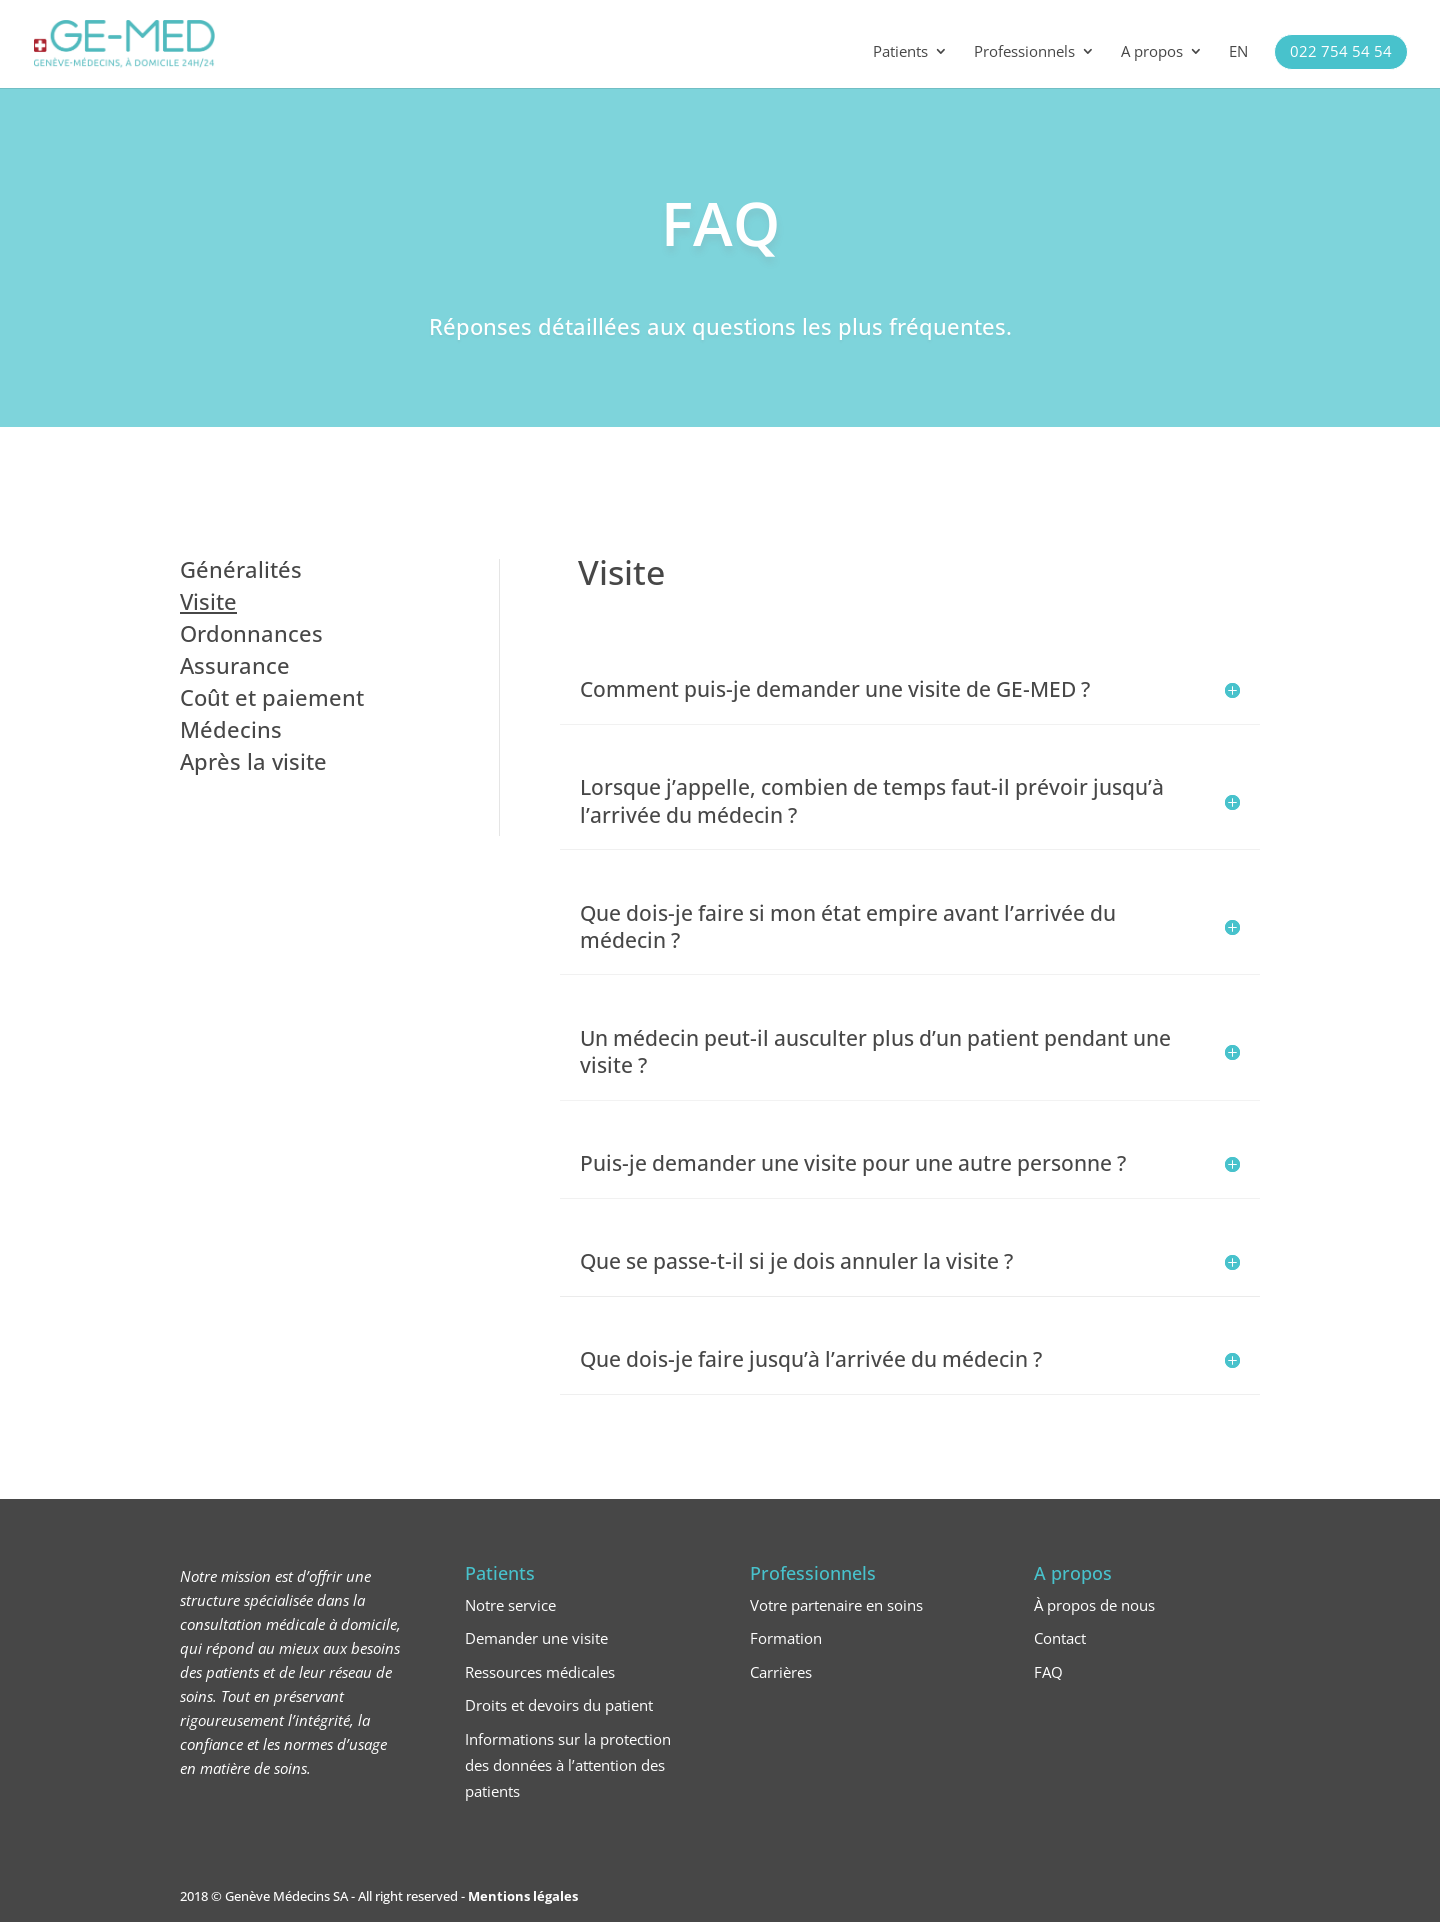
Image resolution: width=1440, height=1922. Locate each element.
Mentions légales (523, 1896)
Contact (1060, 1638)
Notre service (510, 1605)
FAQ (1048, 1672)
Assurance (235, 665)
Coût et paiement (272, 697)
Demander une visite (536, 1638)
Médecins (231, 729)
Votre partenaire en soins (836, 1605)
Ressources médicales (540, 1672)
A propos (1152, 52)
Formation (786, 1638)
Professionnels (1024, 52)
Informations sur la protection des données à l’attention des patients (568, 1765)
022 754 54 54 (1341, 51)
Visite (208, 601)
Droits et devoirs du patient (559, 1705)
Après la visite (253, 761)
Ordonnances (251, 633)
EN (1238, 52)
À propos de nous (1094, 1605)
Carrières (781, 1672)
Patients (900, 52)
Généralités (241, 569)
